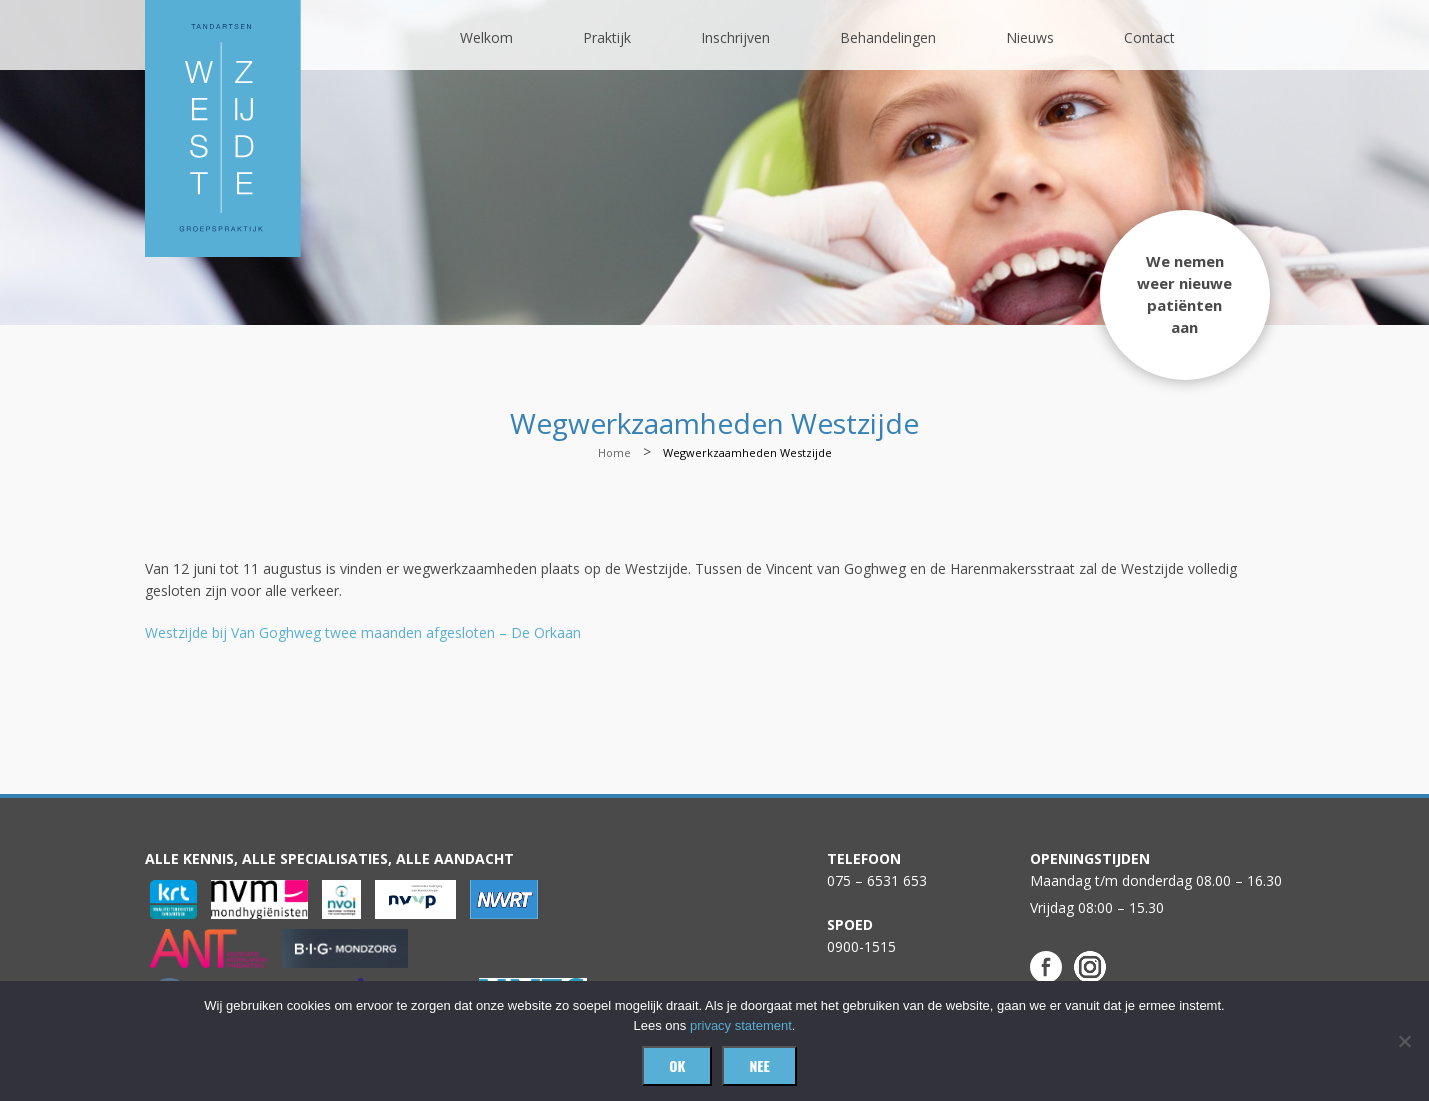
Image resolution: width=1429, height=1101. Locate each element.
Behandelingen (888, 37)
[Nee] (1404, 1041)
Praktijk (607, 37)
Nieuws (1030, 37)
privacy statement (741, 1025)
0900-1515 (861, 946)
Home (614, 452)
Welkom (486, 37)
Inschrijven (735, 37)
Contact (1149, 37)
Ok (677, 1065)
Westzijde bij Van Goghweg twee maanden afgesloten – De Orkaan (363, 632)
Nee (759, 1065)
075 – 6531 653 (877, 880)
